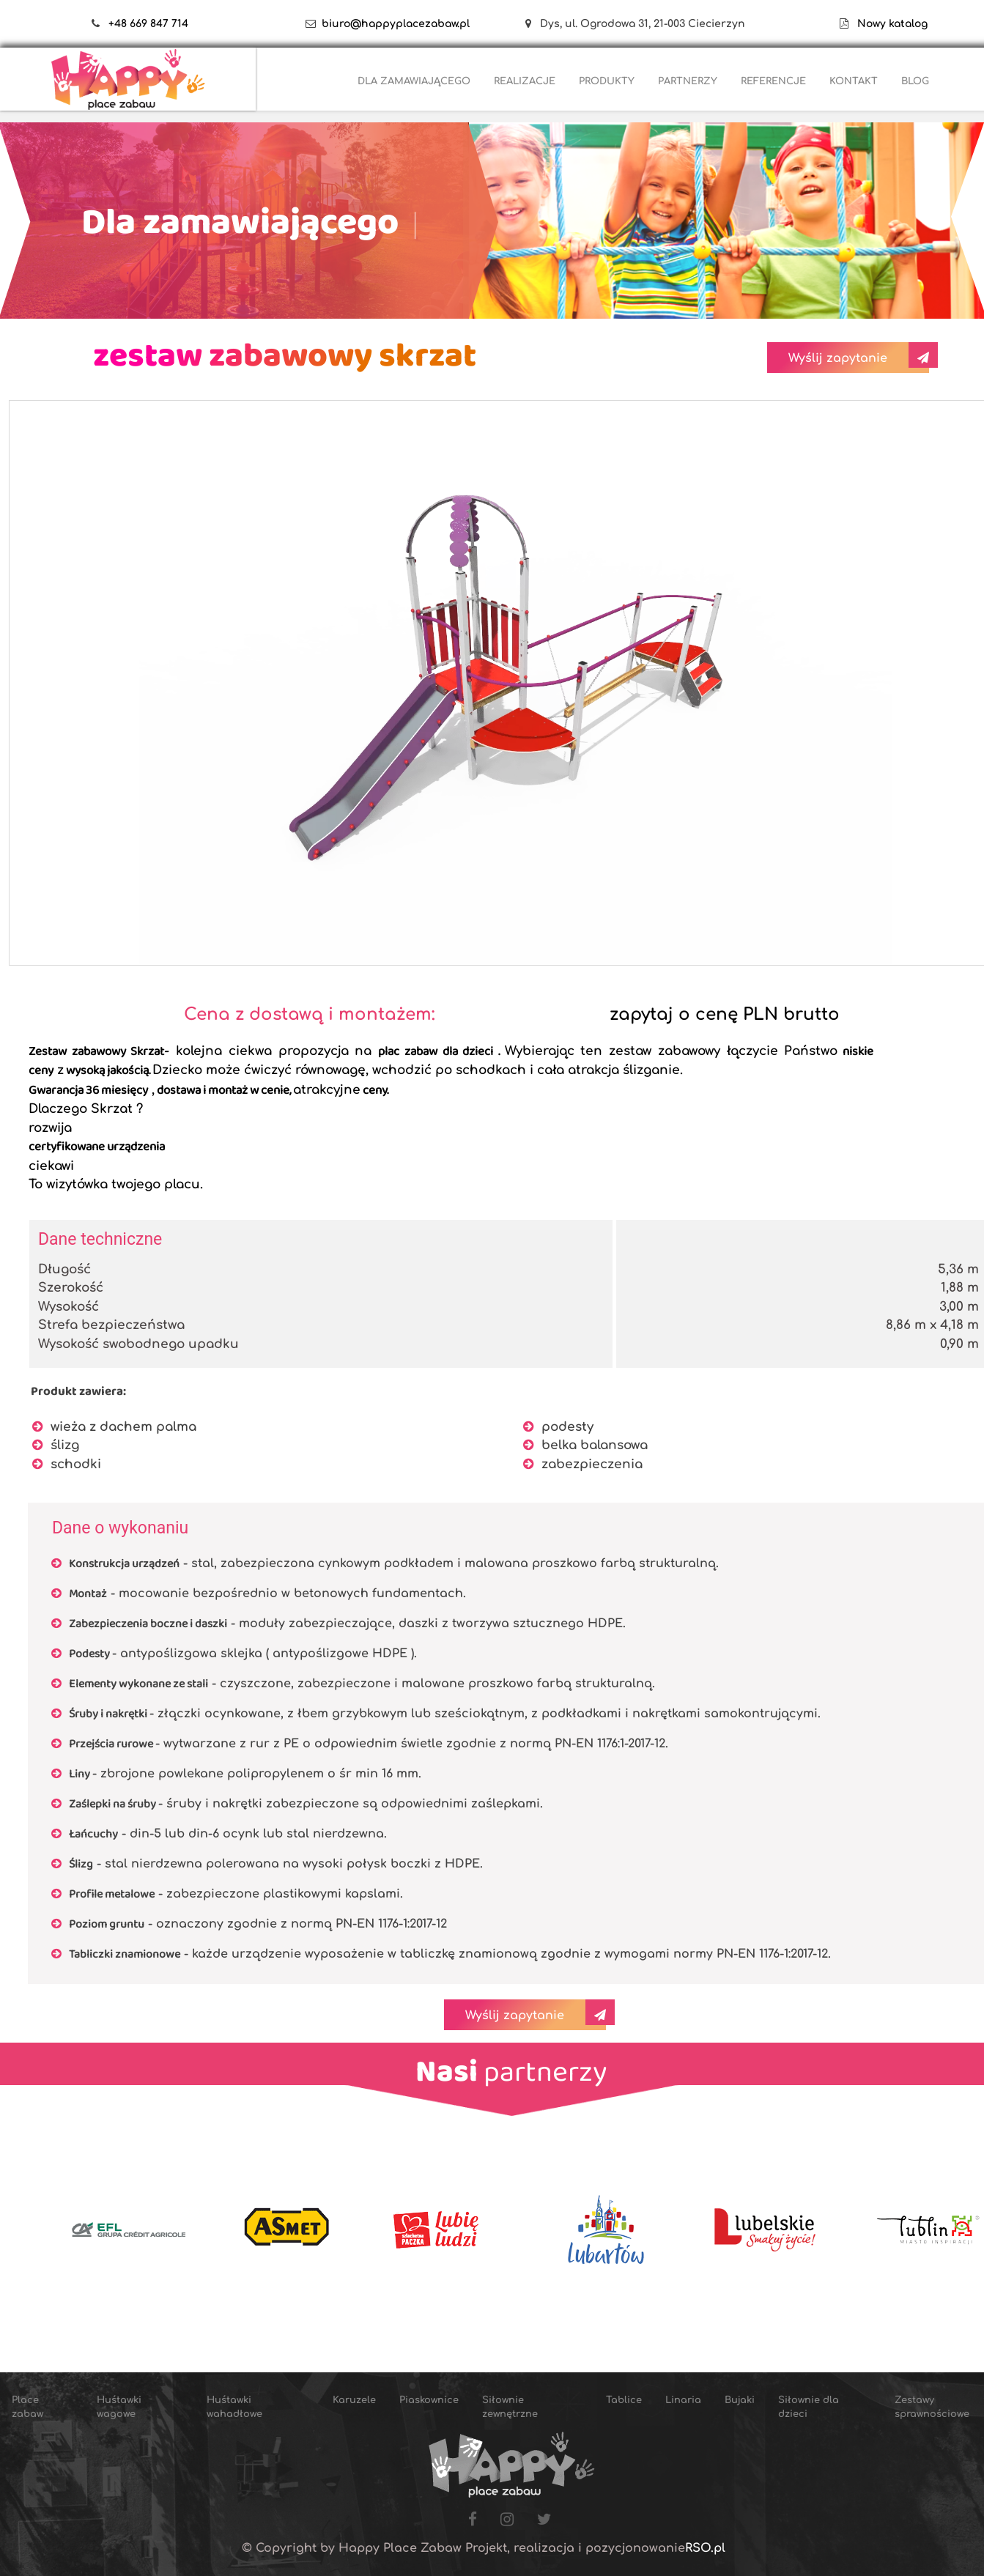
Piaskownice (429, 2400)
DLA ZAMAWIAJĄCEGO (414, 81)
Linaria (683, 2400)
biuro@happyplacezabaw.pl (396, 23)
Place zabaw (27, 2407)
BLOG (915, 81)
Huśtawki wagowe (119, 2407)
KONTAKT (853, 81)
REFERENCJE (773, 81)
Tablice (624, 2400)
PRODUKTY (607, 81)
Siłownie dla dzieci (808, 2407)
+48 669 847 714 (148, 23)
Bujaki (740, 2400)
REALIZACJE (524, 81)
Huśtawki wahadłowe (234, 2407)
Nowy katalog (888, 23)
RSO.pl (705, 2548)
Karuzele (354, 2400)
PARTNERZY (687, 81)
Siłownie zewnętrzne (510, 2407)
